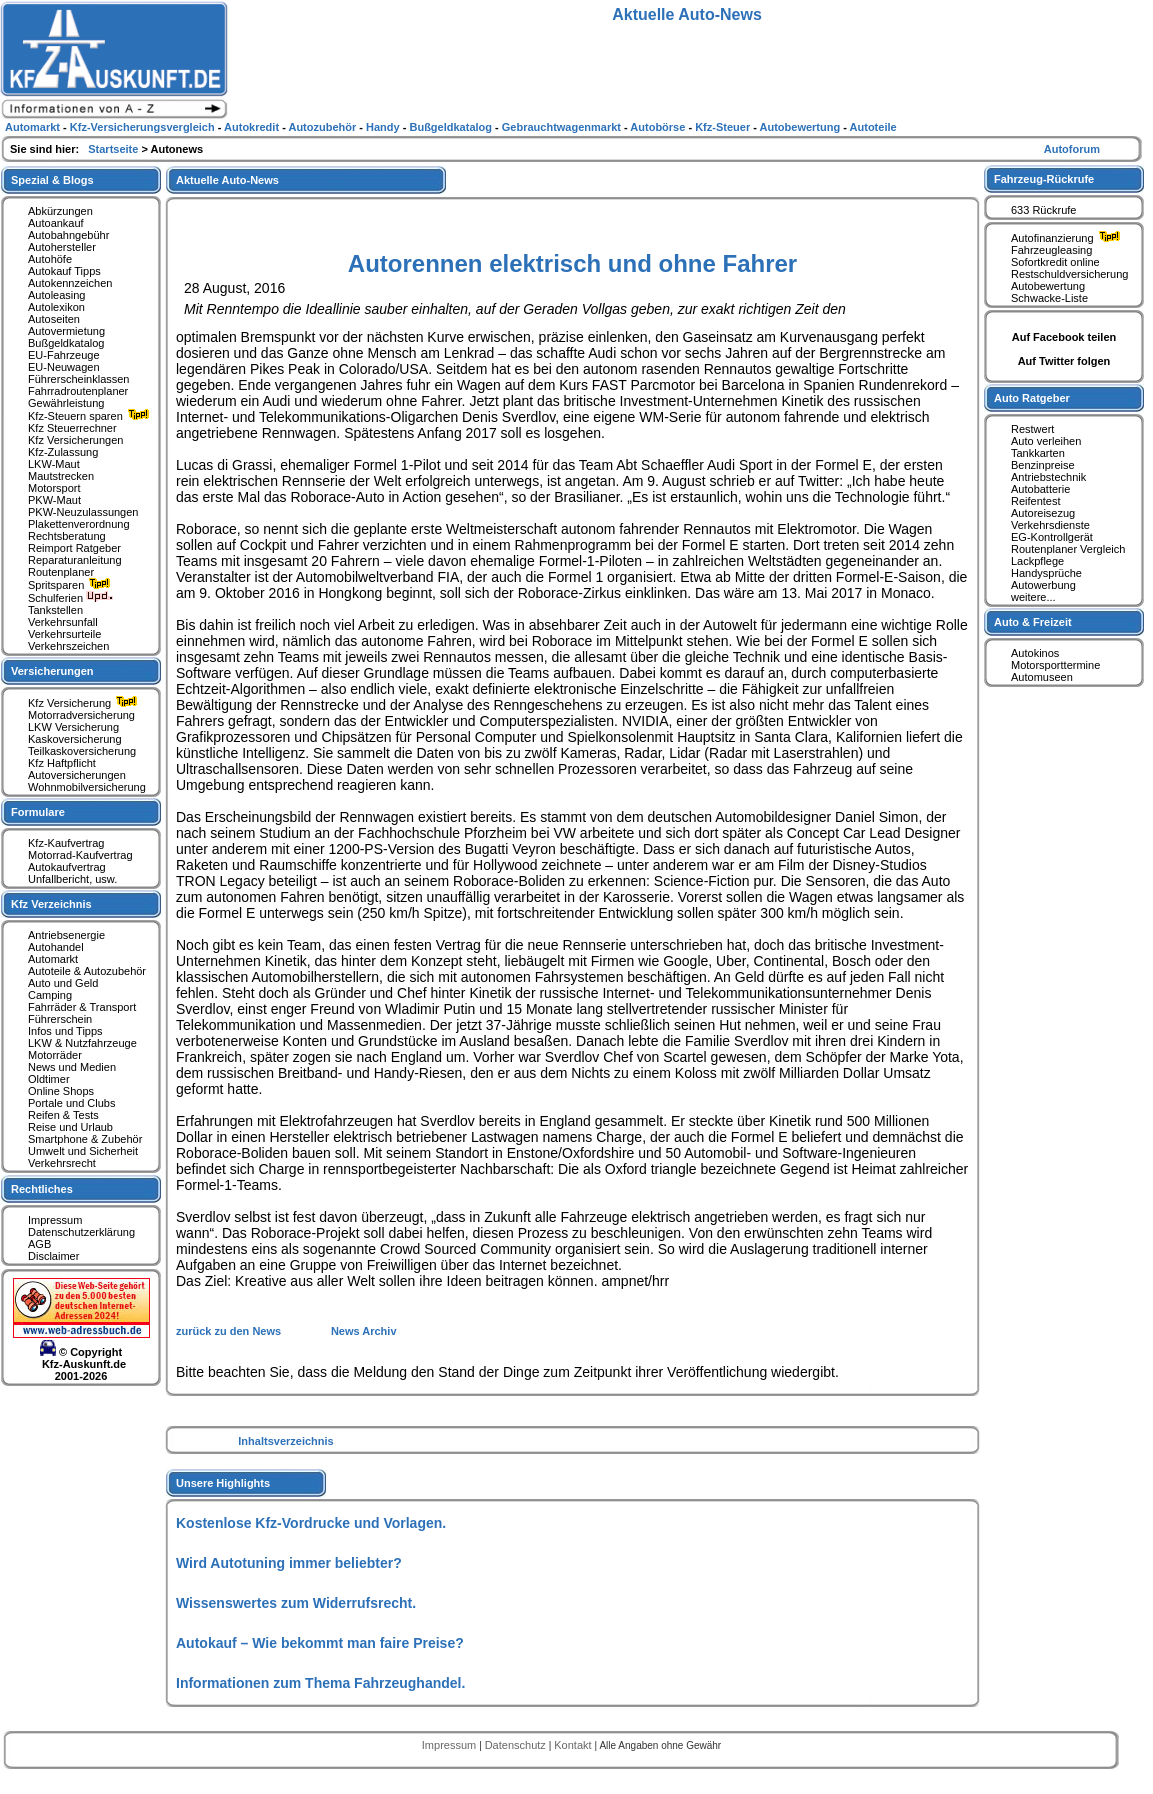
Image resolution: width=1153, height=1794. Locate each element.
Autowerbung (1043, 585)
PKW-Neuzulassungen (83, 512)
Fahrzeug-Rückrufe (1044, 179)
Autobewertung (1048, 286)
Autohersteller (62, 247)
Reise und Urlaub (70, 1127)
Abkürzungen (60, 211)
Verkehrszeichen (68, 646)
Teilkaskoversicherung (82, 751)
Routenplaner (61, 572)
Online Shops (61, 1091)
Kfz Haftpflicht (62, 763)
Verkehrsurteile (64, 634)
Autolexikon (56, 307)
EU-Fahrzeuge (64, 355)
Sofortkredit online (1055, 262)
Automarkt (53, 959)
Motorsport (54, 488)
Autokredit (253, 127)
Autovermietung (66, 331)
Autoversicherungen (77, 775)
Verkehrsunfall (63, 622)
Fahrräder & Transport (82, 1007)
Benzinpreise (1043, 465)
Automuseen (1042, 677)
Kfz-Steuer (724, 127)
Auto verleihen (1046, 441)
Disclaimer (53, 1256)
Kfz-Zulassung (63, 452)
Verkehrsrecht (62, 1163)
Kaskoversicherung (75, 739)
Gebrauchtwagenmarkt (563, 127)
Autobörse (659, 127)
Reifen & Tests (63, 1115)
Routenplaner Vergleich (1068, 549)
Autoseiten (54, 319)
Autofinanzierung (1068, 238)
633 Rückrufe (1043, 210)
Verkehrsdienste (1050, 525)
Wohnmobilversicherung (87, 787)
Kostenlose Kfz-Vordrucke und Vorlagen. (311, 1523)
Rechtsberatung (67, 536)
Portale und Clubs (71, 1103)
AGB (39, 1244)
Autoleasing (57, 295)
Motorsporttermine (1055, 665)
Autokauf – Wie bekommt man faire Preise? (320, 1643)
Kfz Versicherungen (75, 440)
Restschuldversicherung (1069, 274)
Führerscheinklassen (79, 379)
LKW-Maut (54, 464)
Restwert (1032, 429)
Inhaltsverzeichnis (285, 1441)
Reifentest (1036, 501)
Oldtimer (49, 1079)
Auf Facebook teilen (1064, 337)
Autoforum (1072, 149)
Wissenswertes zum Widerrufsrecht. (296, 1603)
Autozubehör (323, 127)
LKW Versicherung (73, 727)
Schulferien (71, 598)
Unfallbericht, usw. (72, 879)
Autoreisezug (1043, 513)
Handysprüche (1046, 573)
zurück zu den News (230, 1331)
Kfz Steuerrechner (72, 428)
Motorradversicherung (81, 715)
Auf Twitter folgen (1064, 361)
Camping (50, 995)
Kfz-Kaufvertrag (66, 843)
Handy (384, 127)
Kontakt (574, 1745)
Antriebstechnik (1048, 477)
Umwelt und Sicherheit (83, 1151)
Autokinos (1035, 653)
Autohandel (56, 947)
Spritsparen (71, 585)
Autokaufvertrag (67, 867)
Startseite (114, 149)
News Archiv (364, 1331)
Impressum (55, 1220)
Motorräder (55, 1055)
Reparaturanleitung (75, 560)
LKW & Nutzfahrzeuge (82, 1043)
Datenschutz (517, 1745)
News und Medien (72, 1067)
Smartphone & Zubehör (85, 1139)
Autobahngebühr (68, 235)
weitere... (1033, 597)
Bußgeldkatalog (66, 343)
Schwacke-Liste (1049, 298)
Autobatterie (1040, 489)
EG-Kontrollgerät (1052, 537)
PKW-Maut (54, 500)
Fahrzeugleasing (1051, 250)
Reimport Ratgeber (74, 548)
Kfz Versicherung (85, 703)
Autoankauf (56, 223)
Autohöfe (50, 259)
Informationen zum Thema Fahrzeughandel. (320, 1683)
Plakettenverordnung (79, 524)
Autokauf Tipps (64, 271)
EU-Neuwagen (64, 367)
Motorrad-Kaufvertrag (80, 855)
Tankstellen (55, 610)
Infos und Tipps (65, 1031)
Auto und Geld (63, 983)
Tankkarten (1038, 453)
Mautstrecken (61, 476)
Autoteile (873, 127)
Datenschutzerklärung (81, 1232)
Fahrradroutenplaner (78, 391)
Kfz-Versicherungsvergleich (144, 127)
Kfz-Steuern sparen (91, 416)
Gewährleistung (66, 403)
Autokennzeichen (70, 283)
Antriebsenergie (66, 935)
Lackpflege (1037, 561)
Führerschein (60, 1019)
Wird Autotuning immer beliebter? (289, 1563)
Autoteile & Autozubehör (87, 971)
